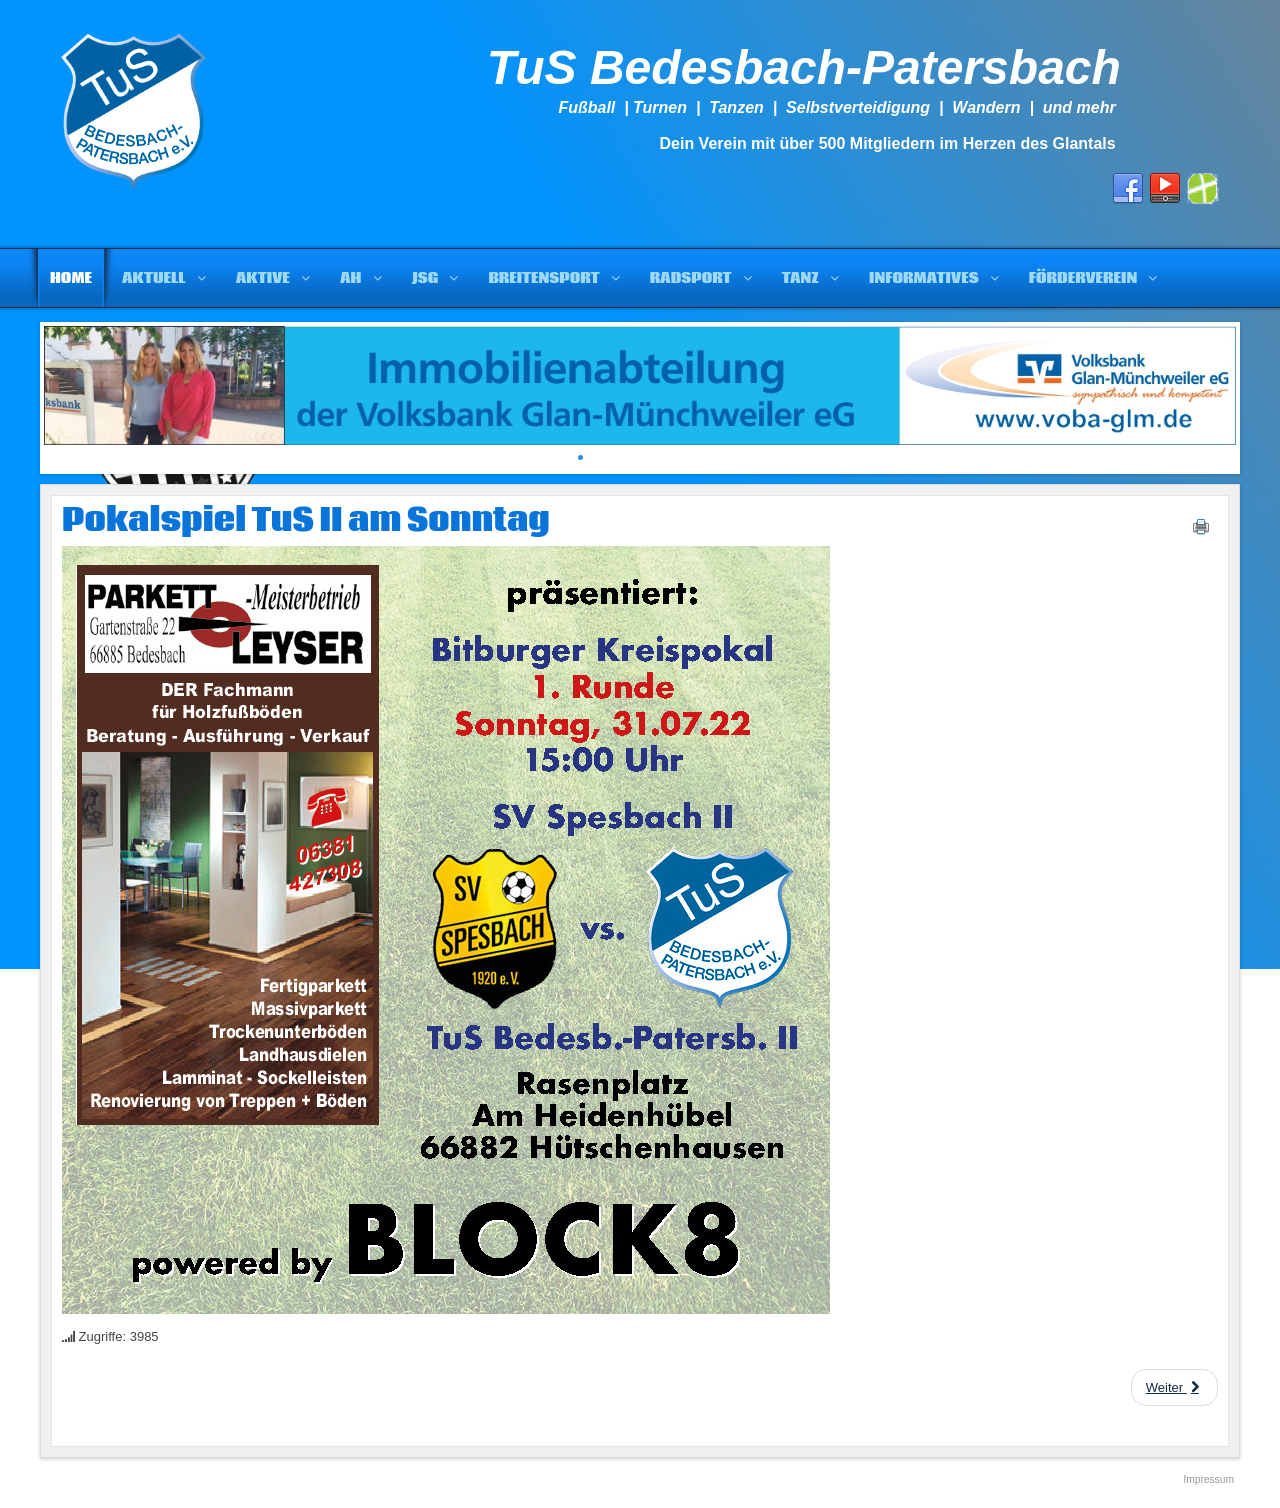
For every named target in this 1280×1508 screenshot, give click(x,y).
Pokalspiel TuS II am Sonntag (306, 521)
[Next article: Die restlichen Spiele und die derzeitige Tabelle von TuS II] (1174, 1387)
